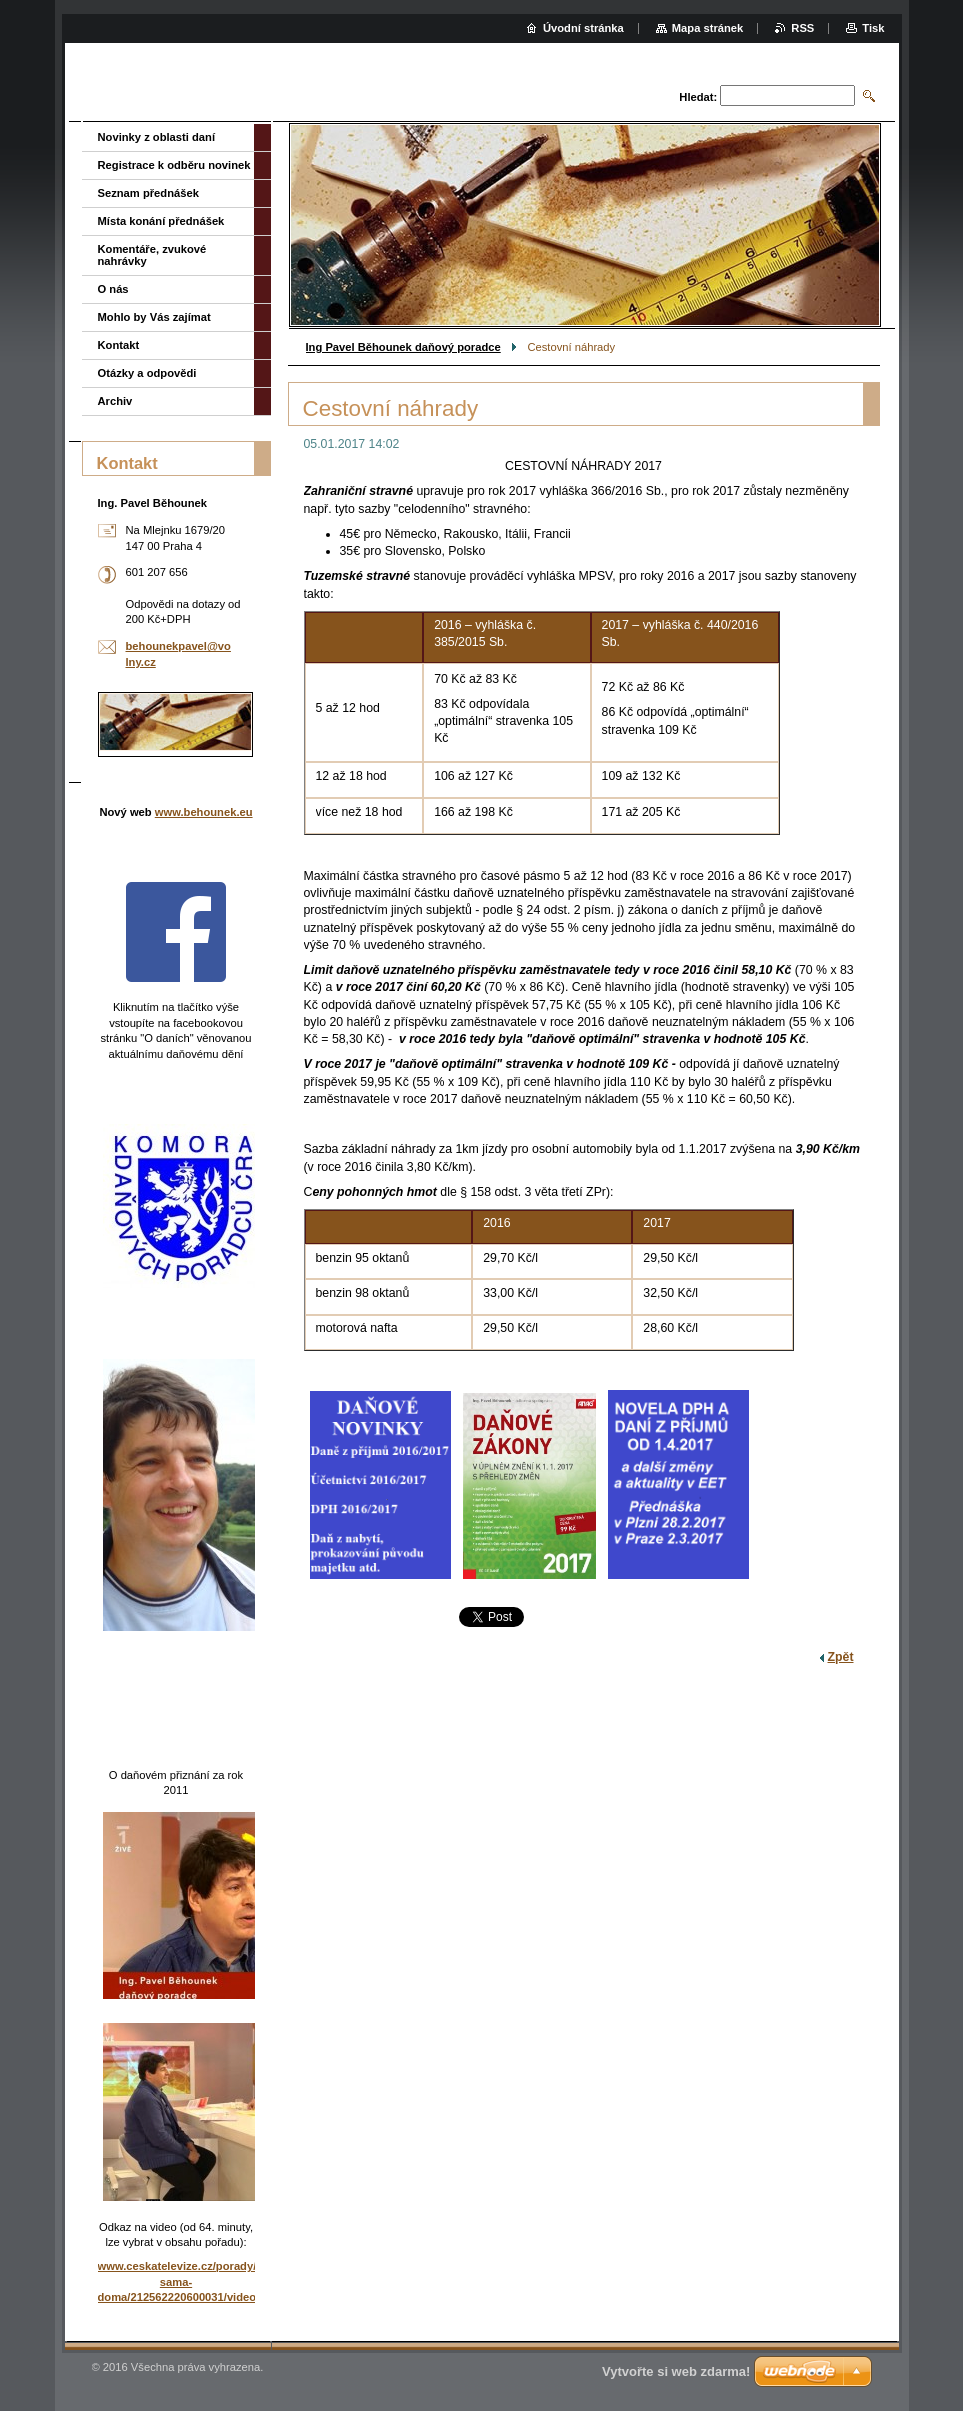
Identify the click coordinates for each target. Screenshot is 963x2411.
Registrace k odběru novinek (174, 165)
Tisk (873, 28)
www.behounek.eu (204, 812)
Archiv (115, 401)
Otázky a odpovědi (147, 373)
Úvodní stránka (583, 28)
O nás (113, 289)
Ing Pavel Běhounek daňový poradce (403, 347)
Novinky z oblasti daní (157, 137)
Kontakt (119, 345)
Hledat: (698, 97)
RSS (802, 28)
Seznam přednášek (148, 193)
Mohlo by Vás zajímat (154, 317)
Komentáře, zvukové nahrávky (152, 255)
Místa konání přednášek (161, 221)
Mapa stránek (708, 28)
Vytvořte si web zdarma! (676, 2371)
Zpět (841, 1657)
